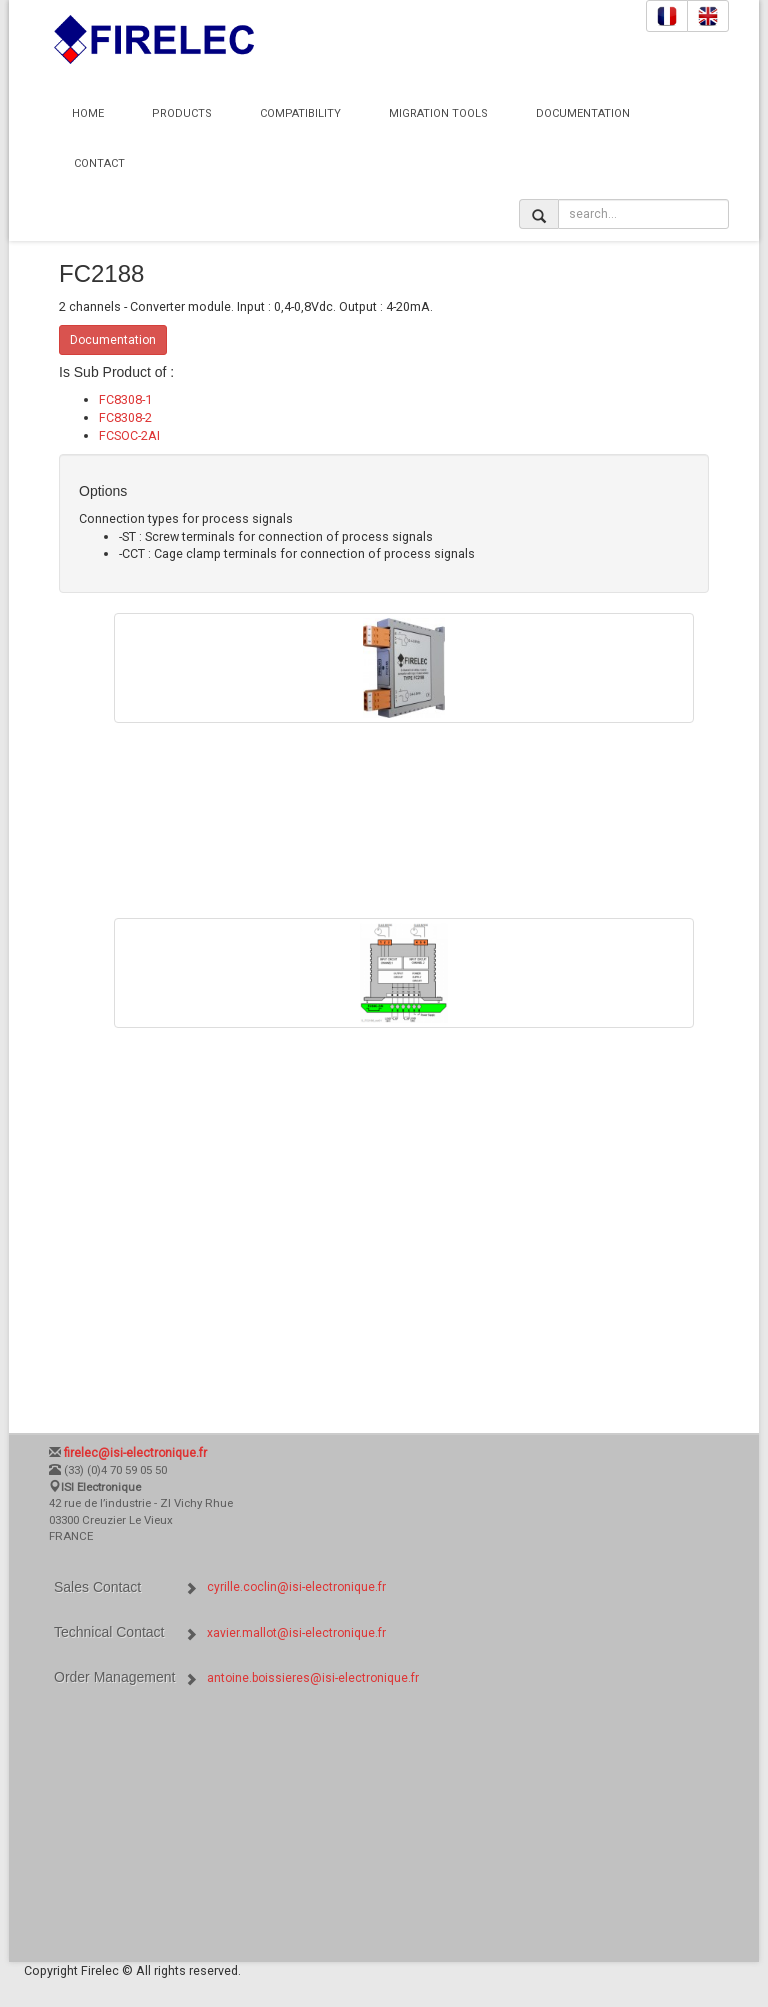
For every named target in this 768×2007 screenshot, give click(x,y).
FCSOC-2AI (129, 435)
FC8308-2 (125, 417)
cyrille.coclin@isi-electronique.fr (296, 1587)
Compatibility (300, 113)
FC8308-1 (125, 399)
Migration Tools (438, 113)
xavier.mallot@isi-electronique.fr (296, 1633)
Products (182, 113)
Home (88, 113)
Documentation (583, 113)
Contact (99, 163)
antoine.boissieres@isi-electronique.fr (313, 1678)
